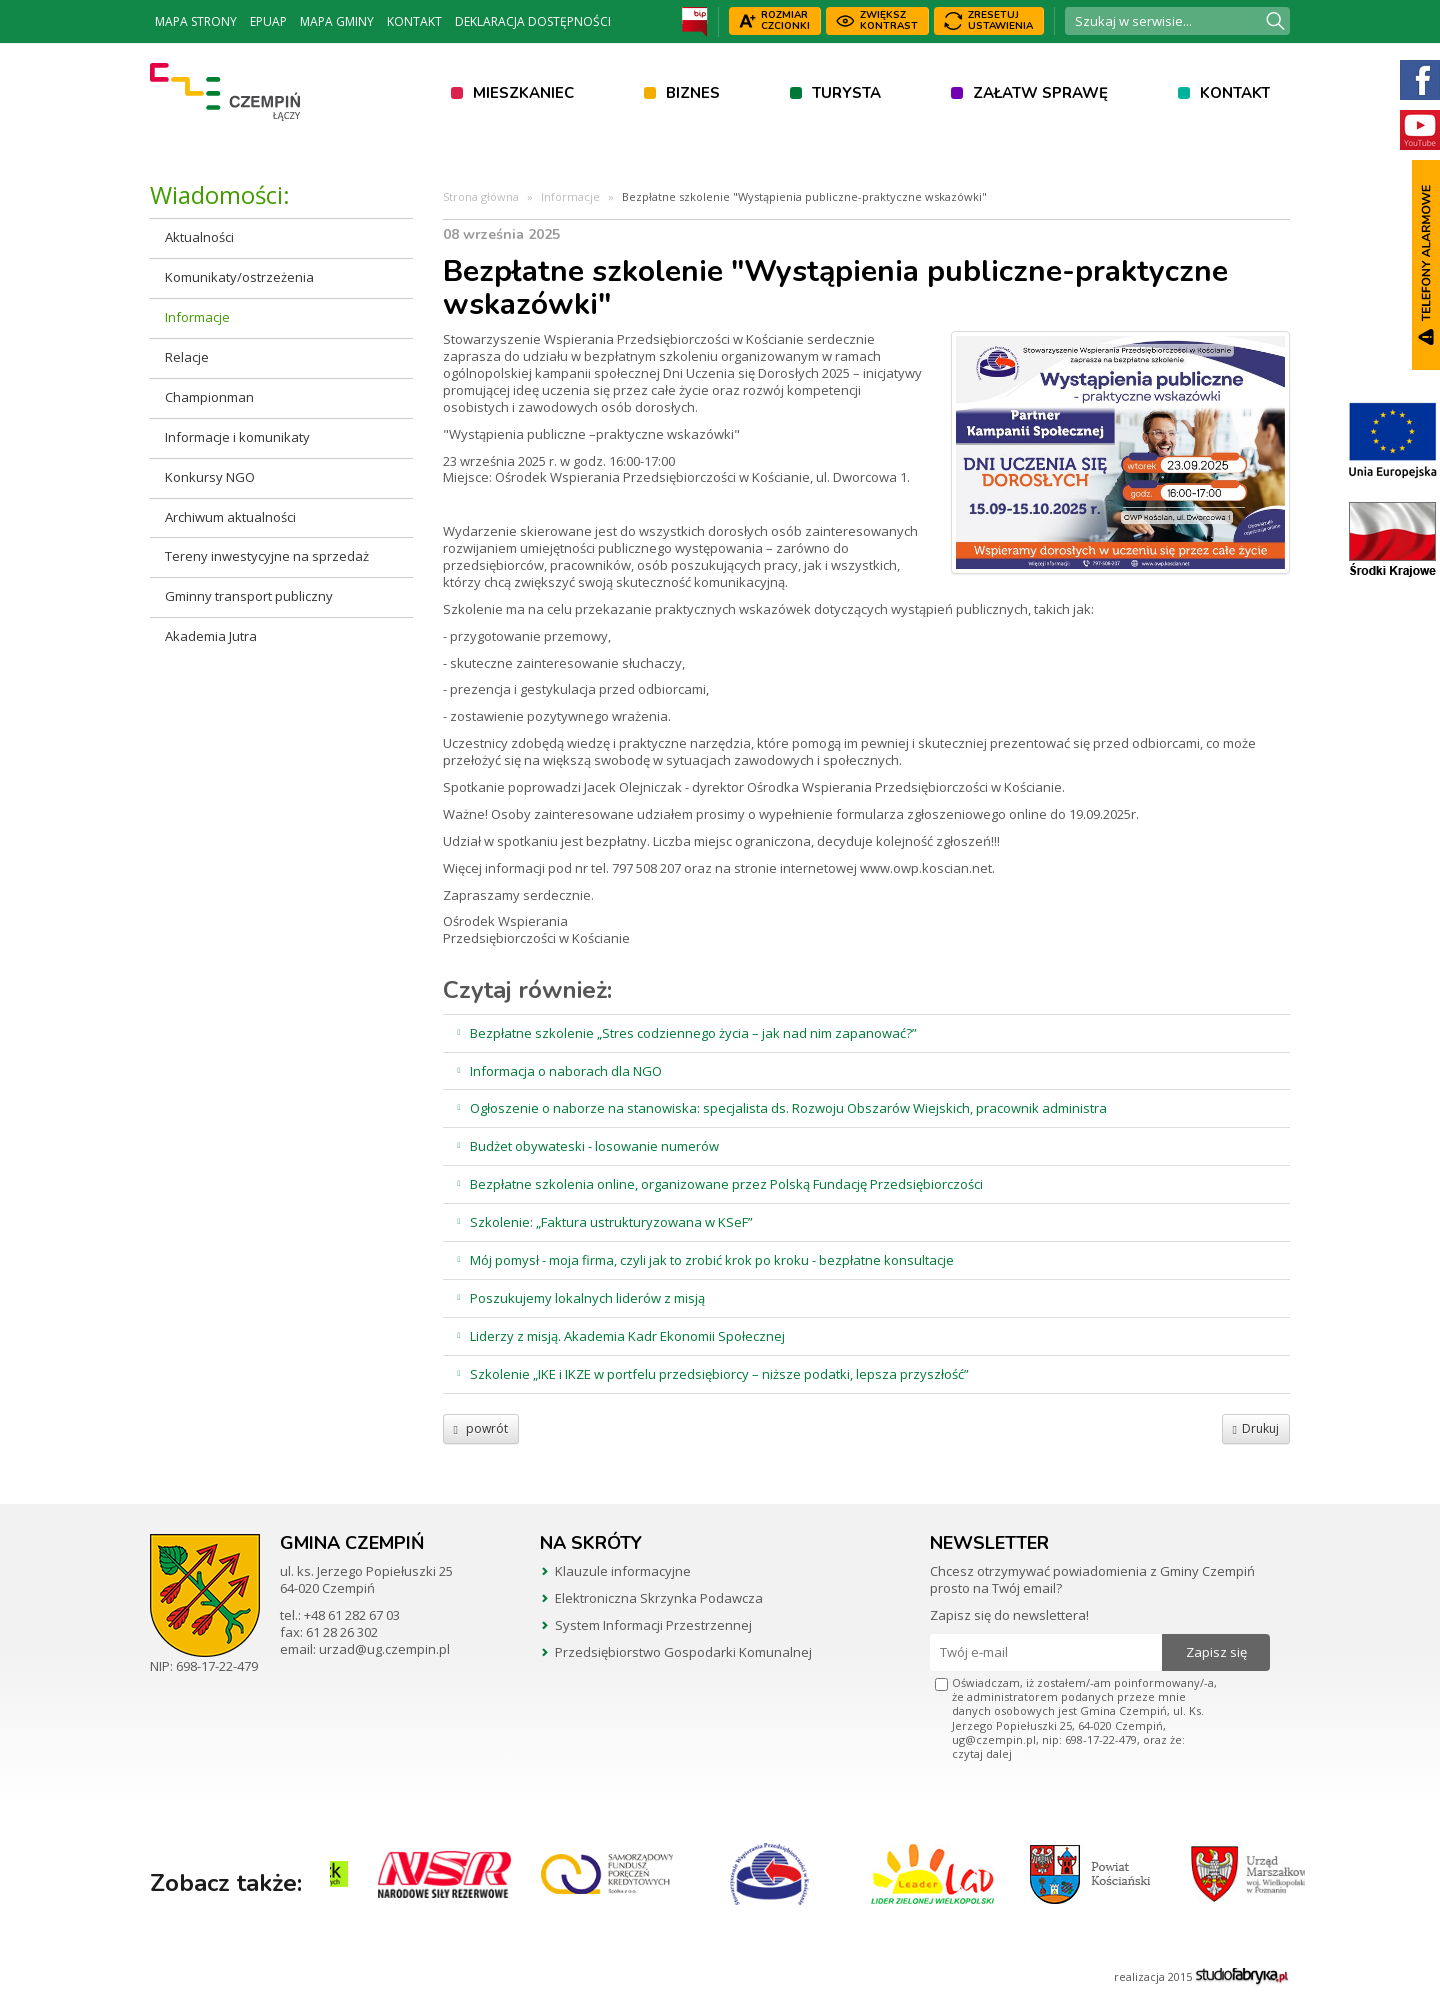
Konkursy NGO (210, 477)
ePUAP (268, 21)
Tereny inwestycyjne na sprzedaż (267, 556)
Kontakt (414, 21)
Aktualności (199, 237)
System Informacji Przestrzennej (653, 1625)
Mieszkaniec (523, 93)
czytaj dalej (982, 1753)
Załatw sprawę (1040, 93)
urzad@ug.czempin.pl (384, 1649)
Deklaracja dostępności (533, 21)
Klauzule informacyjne (623, 1571)
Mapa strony (196, 21)
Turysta (846, 93)
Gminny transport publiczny (249, 596)
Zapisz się (1216, 1652)
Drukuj (1256, 1428)
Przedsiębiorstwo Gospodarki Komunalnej (683, 1652)
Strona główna (481, 196)
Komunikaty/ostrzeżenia (239, 277)
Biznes (693, 93)
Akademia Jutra (211, 636)
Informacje (197, 317)
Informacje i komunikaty (237, 437)
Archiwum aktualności (230, 517)
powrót (481, 1428)
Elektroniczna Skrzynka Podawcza (659, 1598)
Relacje (187, 357)
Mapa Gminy (337, 21)
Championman (209, 397)
